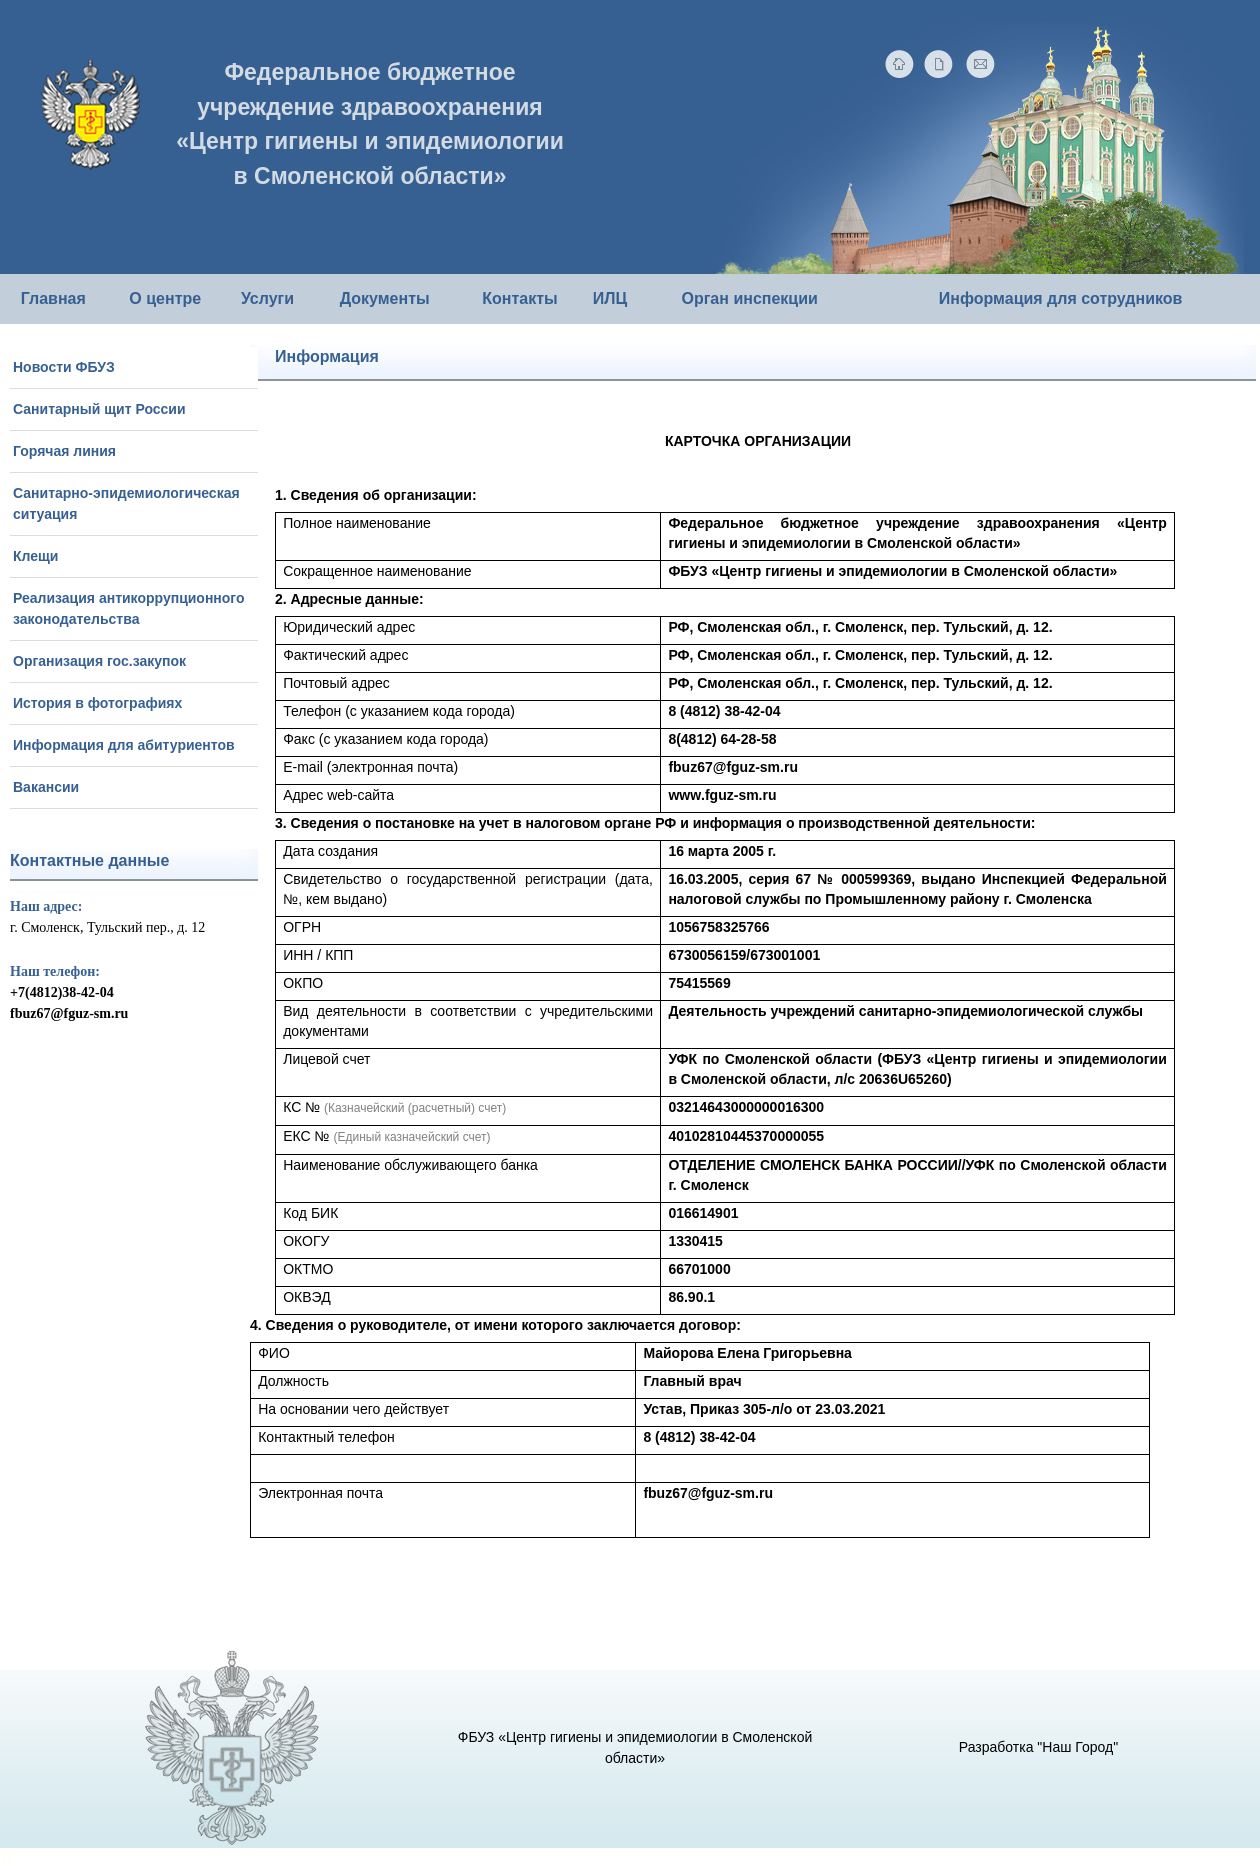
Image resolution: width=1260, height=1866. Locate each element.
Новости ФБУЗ (64, 367)
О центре (165, 298)
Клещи (35, 556)
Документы (385, 298)
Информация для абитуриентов (124, 745)
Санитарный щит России (99, 409)
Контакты (519, 298)
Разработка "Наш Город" (1038, 1747)
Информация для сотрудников (1061, 298)
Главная (53, 298)
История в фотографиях (97, 703)
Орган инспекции (749, 298)
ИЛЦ (610, 298)
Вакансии (46, 787)
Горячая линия (64, 451)
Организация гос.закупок (99, 661)
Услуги (267, 298)
